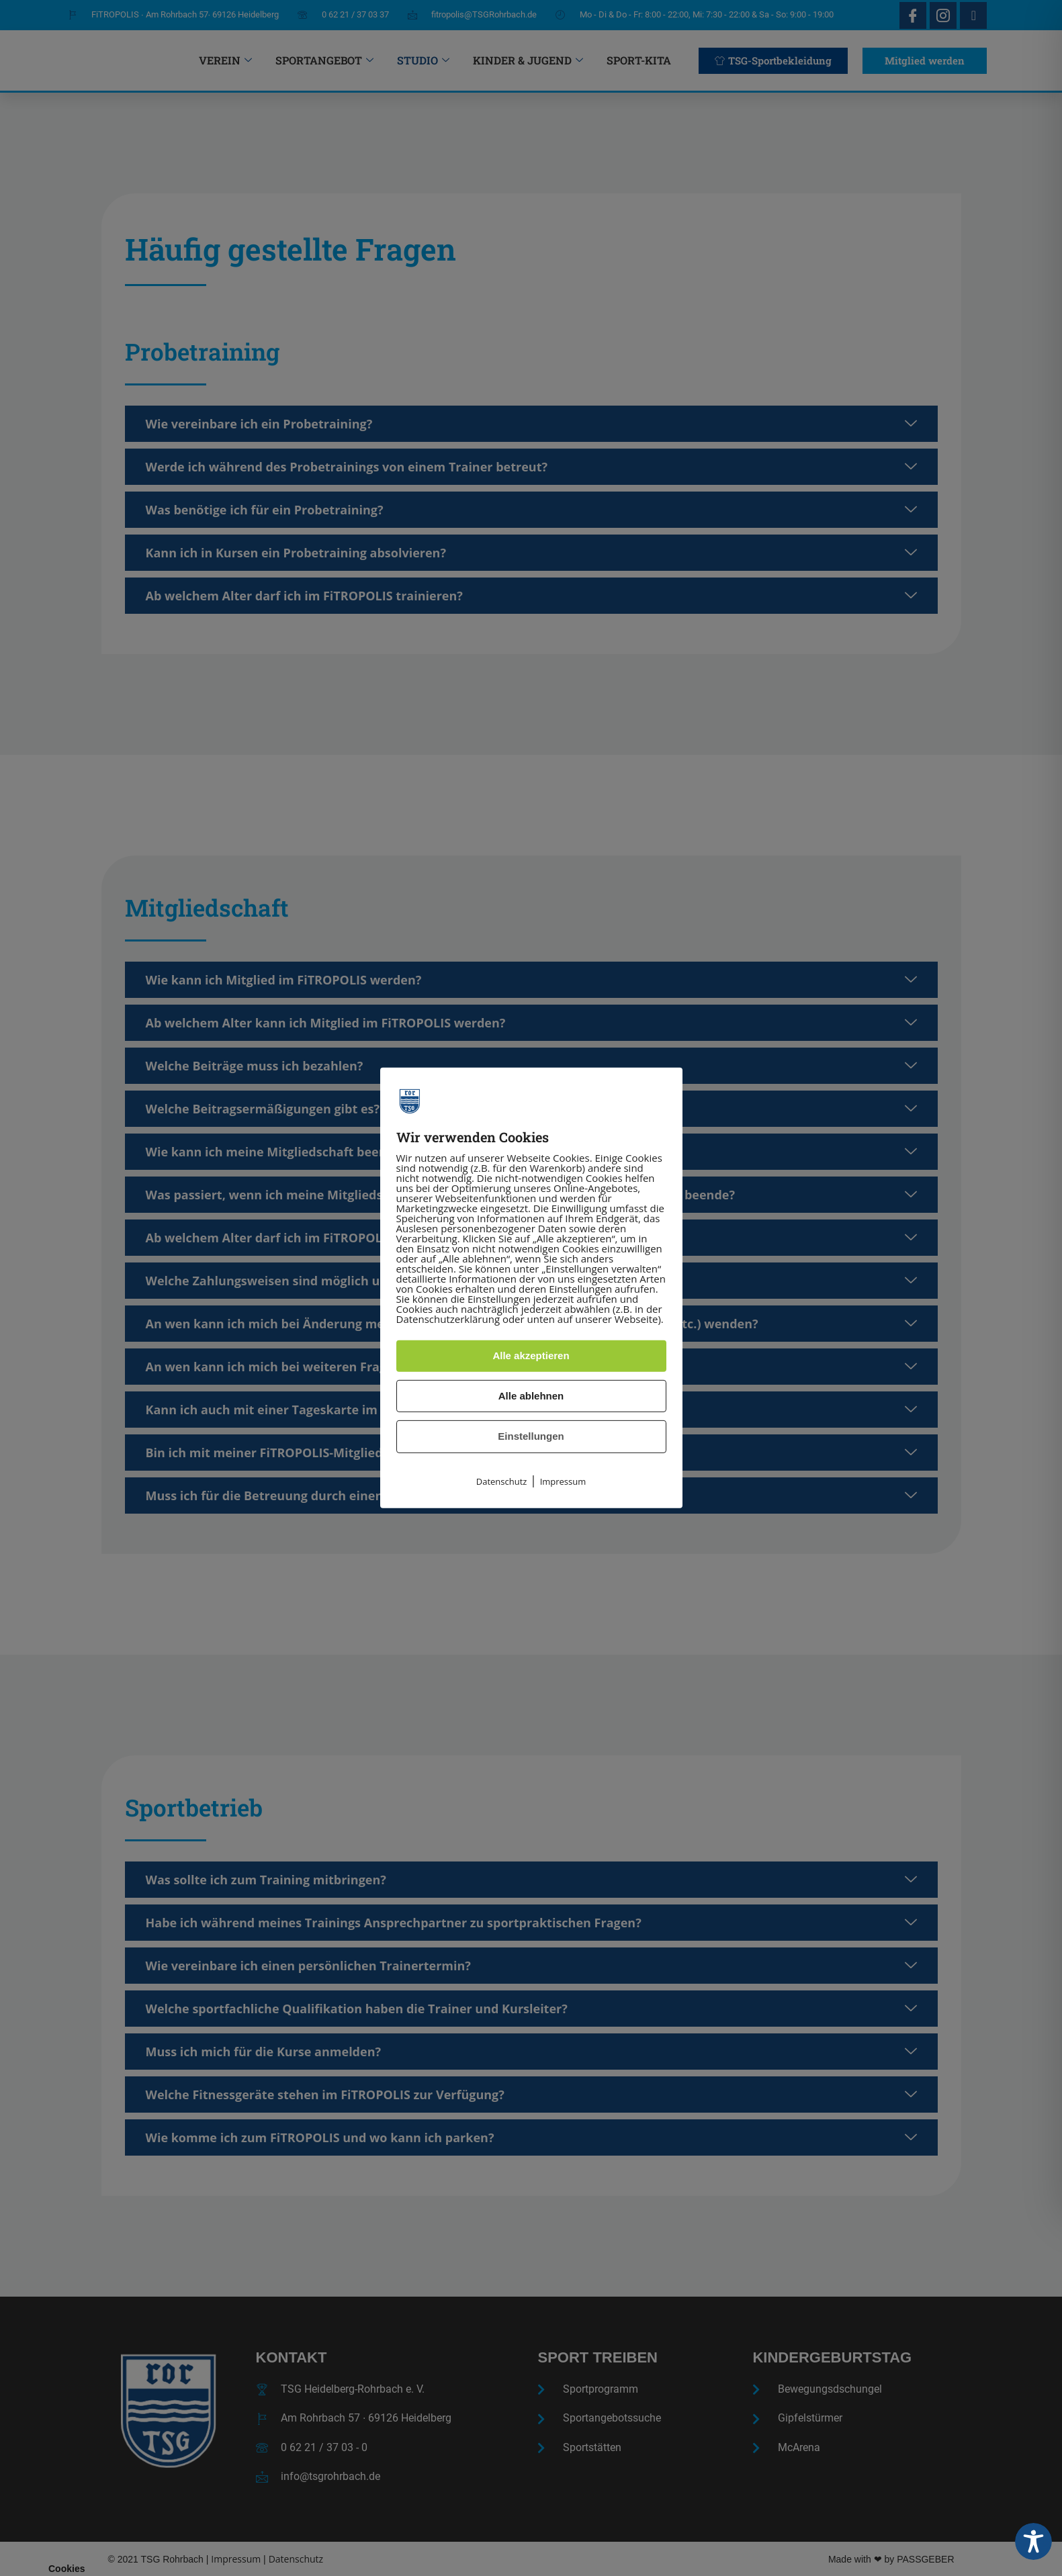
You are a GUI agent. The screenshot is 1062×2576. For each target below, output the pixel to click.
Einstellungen (531, 1436)
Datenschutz (501, 1481)
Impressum (563, 1481)
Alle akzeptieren (530, 1355)
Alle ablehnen (531, 1395)
